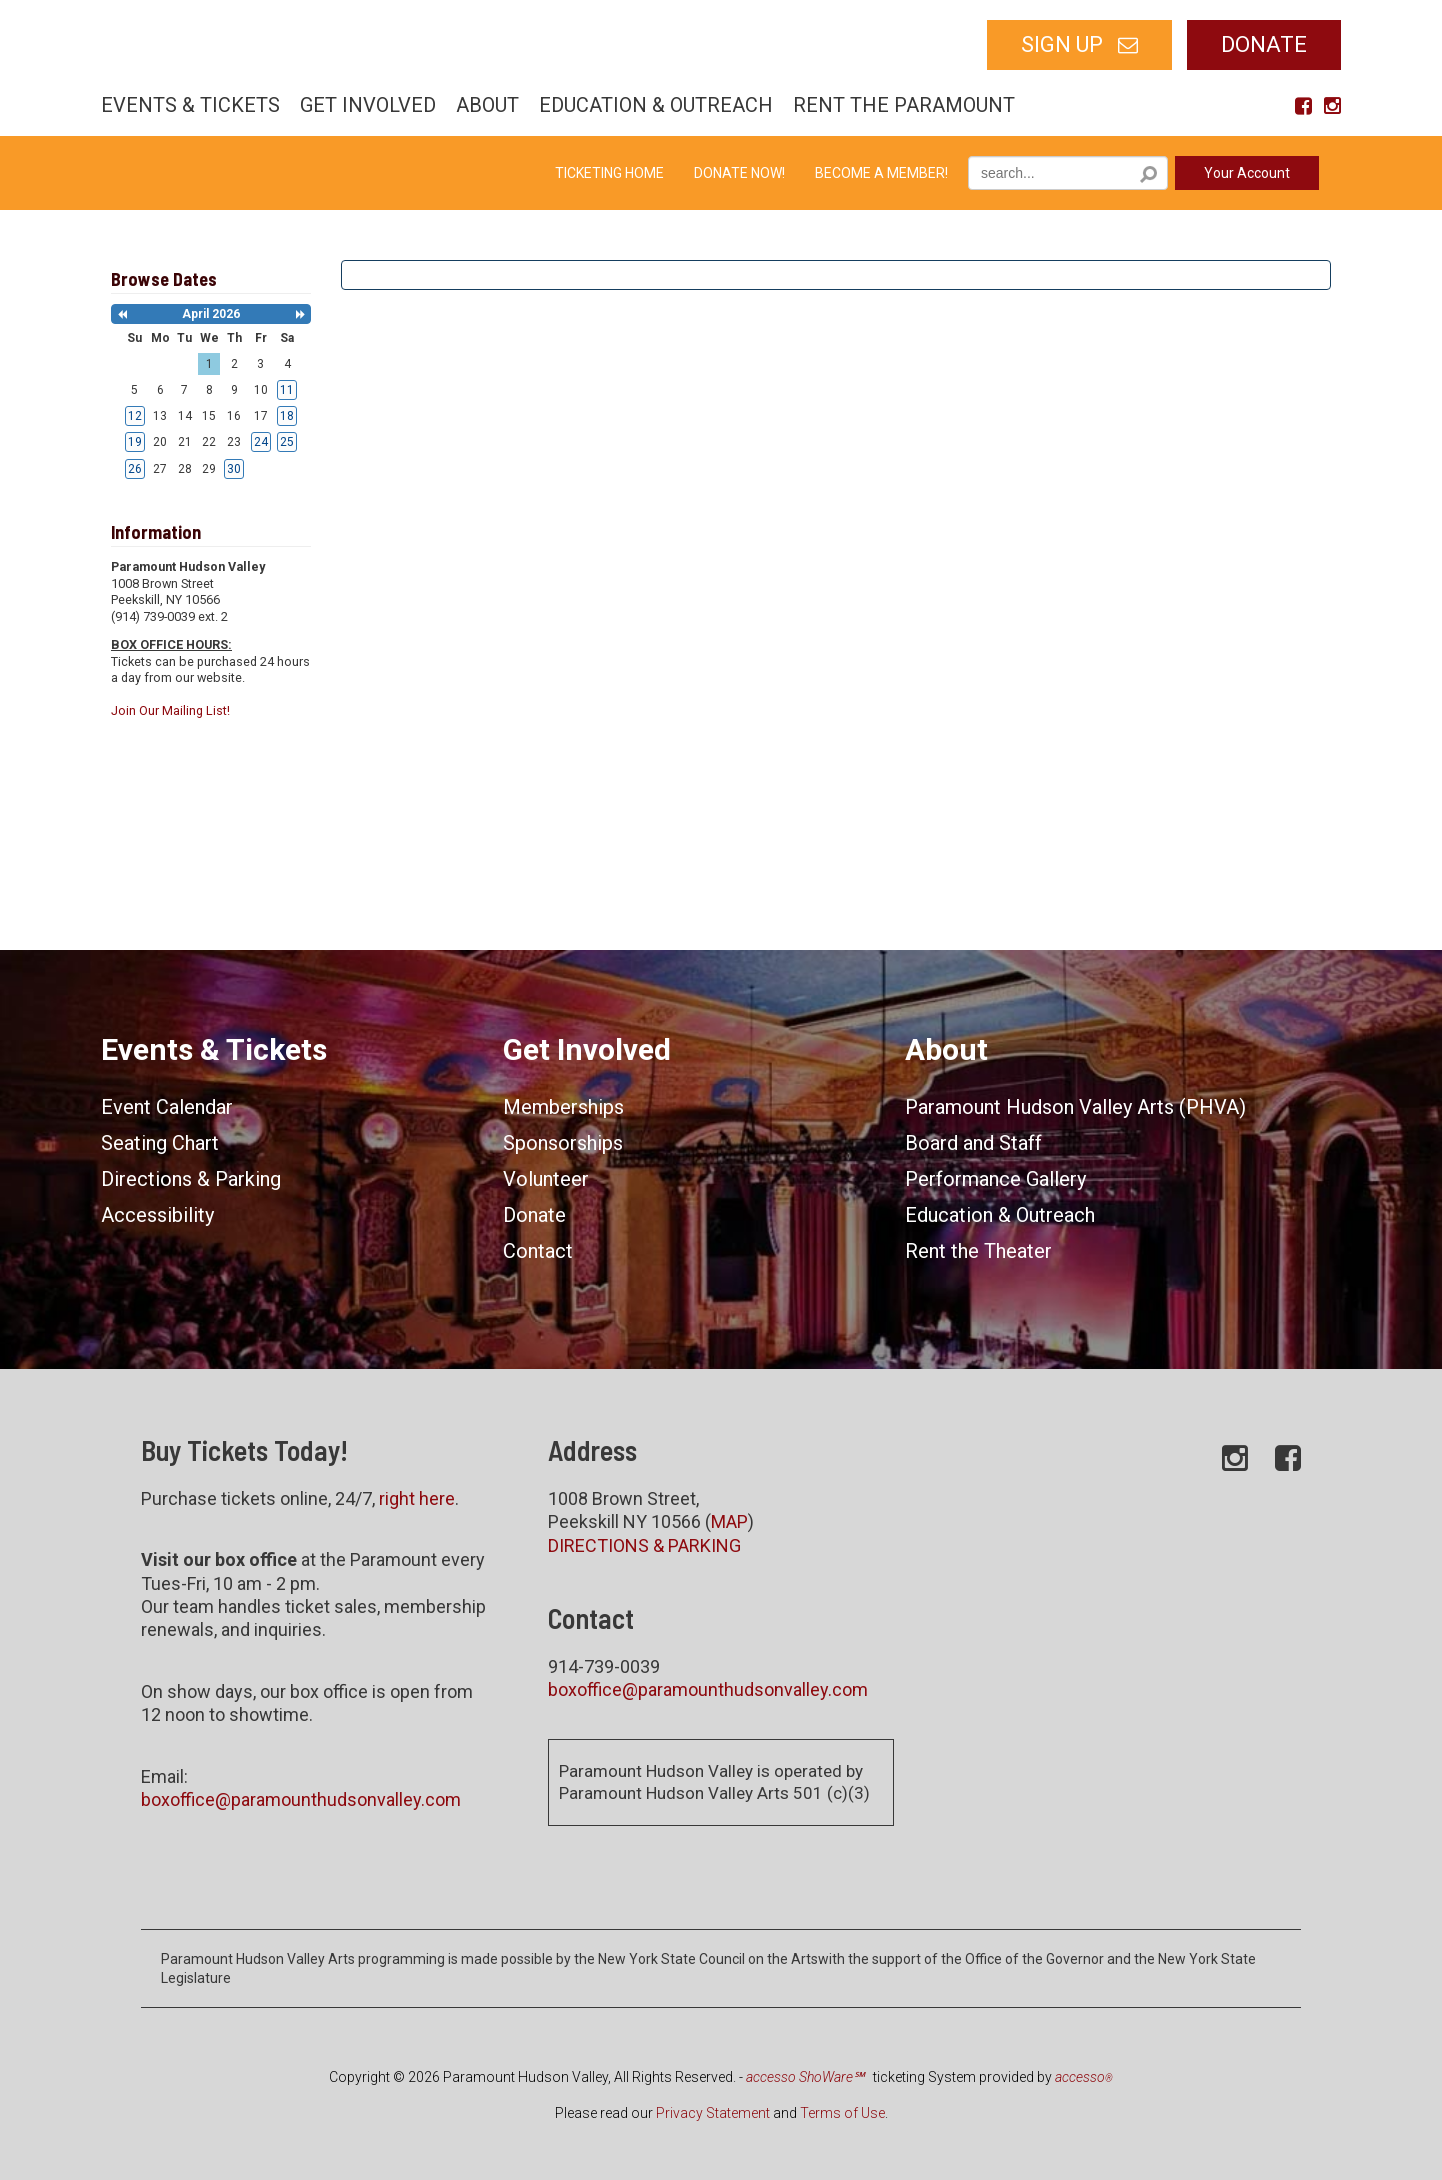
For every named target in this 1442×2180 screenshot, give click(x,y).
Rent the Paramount (904, 105)
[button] (122, 314)
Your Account (1247, 173)
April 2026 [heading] (211, 314)
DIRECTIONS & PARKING (644, 1545)
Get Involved (368, 105)
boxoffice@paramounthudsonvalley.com (301, 1799)
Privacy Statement (713, 2113)
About (487, 105)
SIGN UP (1062, 44)
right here (417, 1498)
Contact (538, 1251)
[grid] (211, 403)
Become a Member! (881, 173)
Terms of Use (842, 2113)
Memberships (563, 1107)
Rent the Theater (978, 1251)
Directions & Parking (191, 1179)
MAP (729, 1521)
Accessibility (157, 1215)
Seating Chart (160, 1143)
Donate (1264, 44)
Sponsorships (563, 1143)
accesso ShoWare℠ (805, 2077)
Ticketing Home (609, 173)
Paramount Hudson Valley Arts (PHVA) (1075, 1107)
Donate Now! (739, 173)
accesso (1084, 2077)
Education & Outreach (656, 105)
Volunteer (546, 1179)
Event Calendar (167, 1107)
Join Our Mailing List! (170, 710)
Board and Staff (973, 1143)
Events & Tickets (190, 105)
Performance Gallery (995, 1179)
